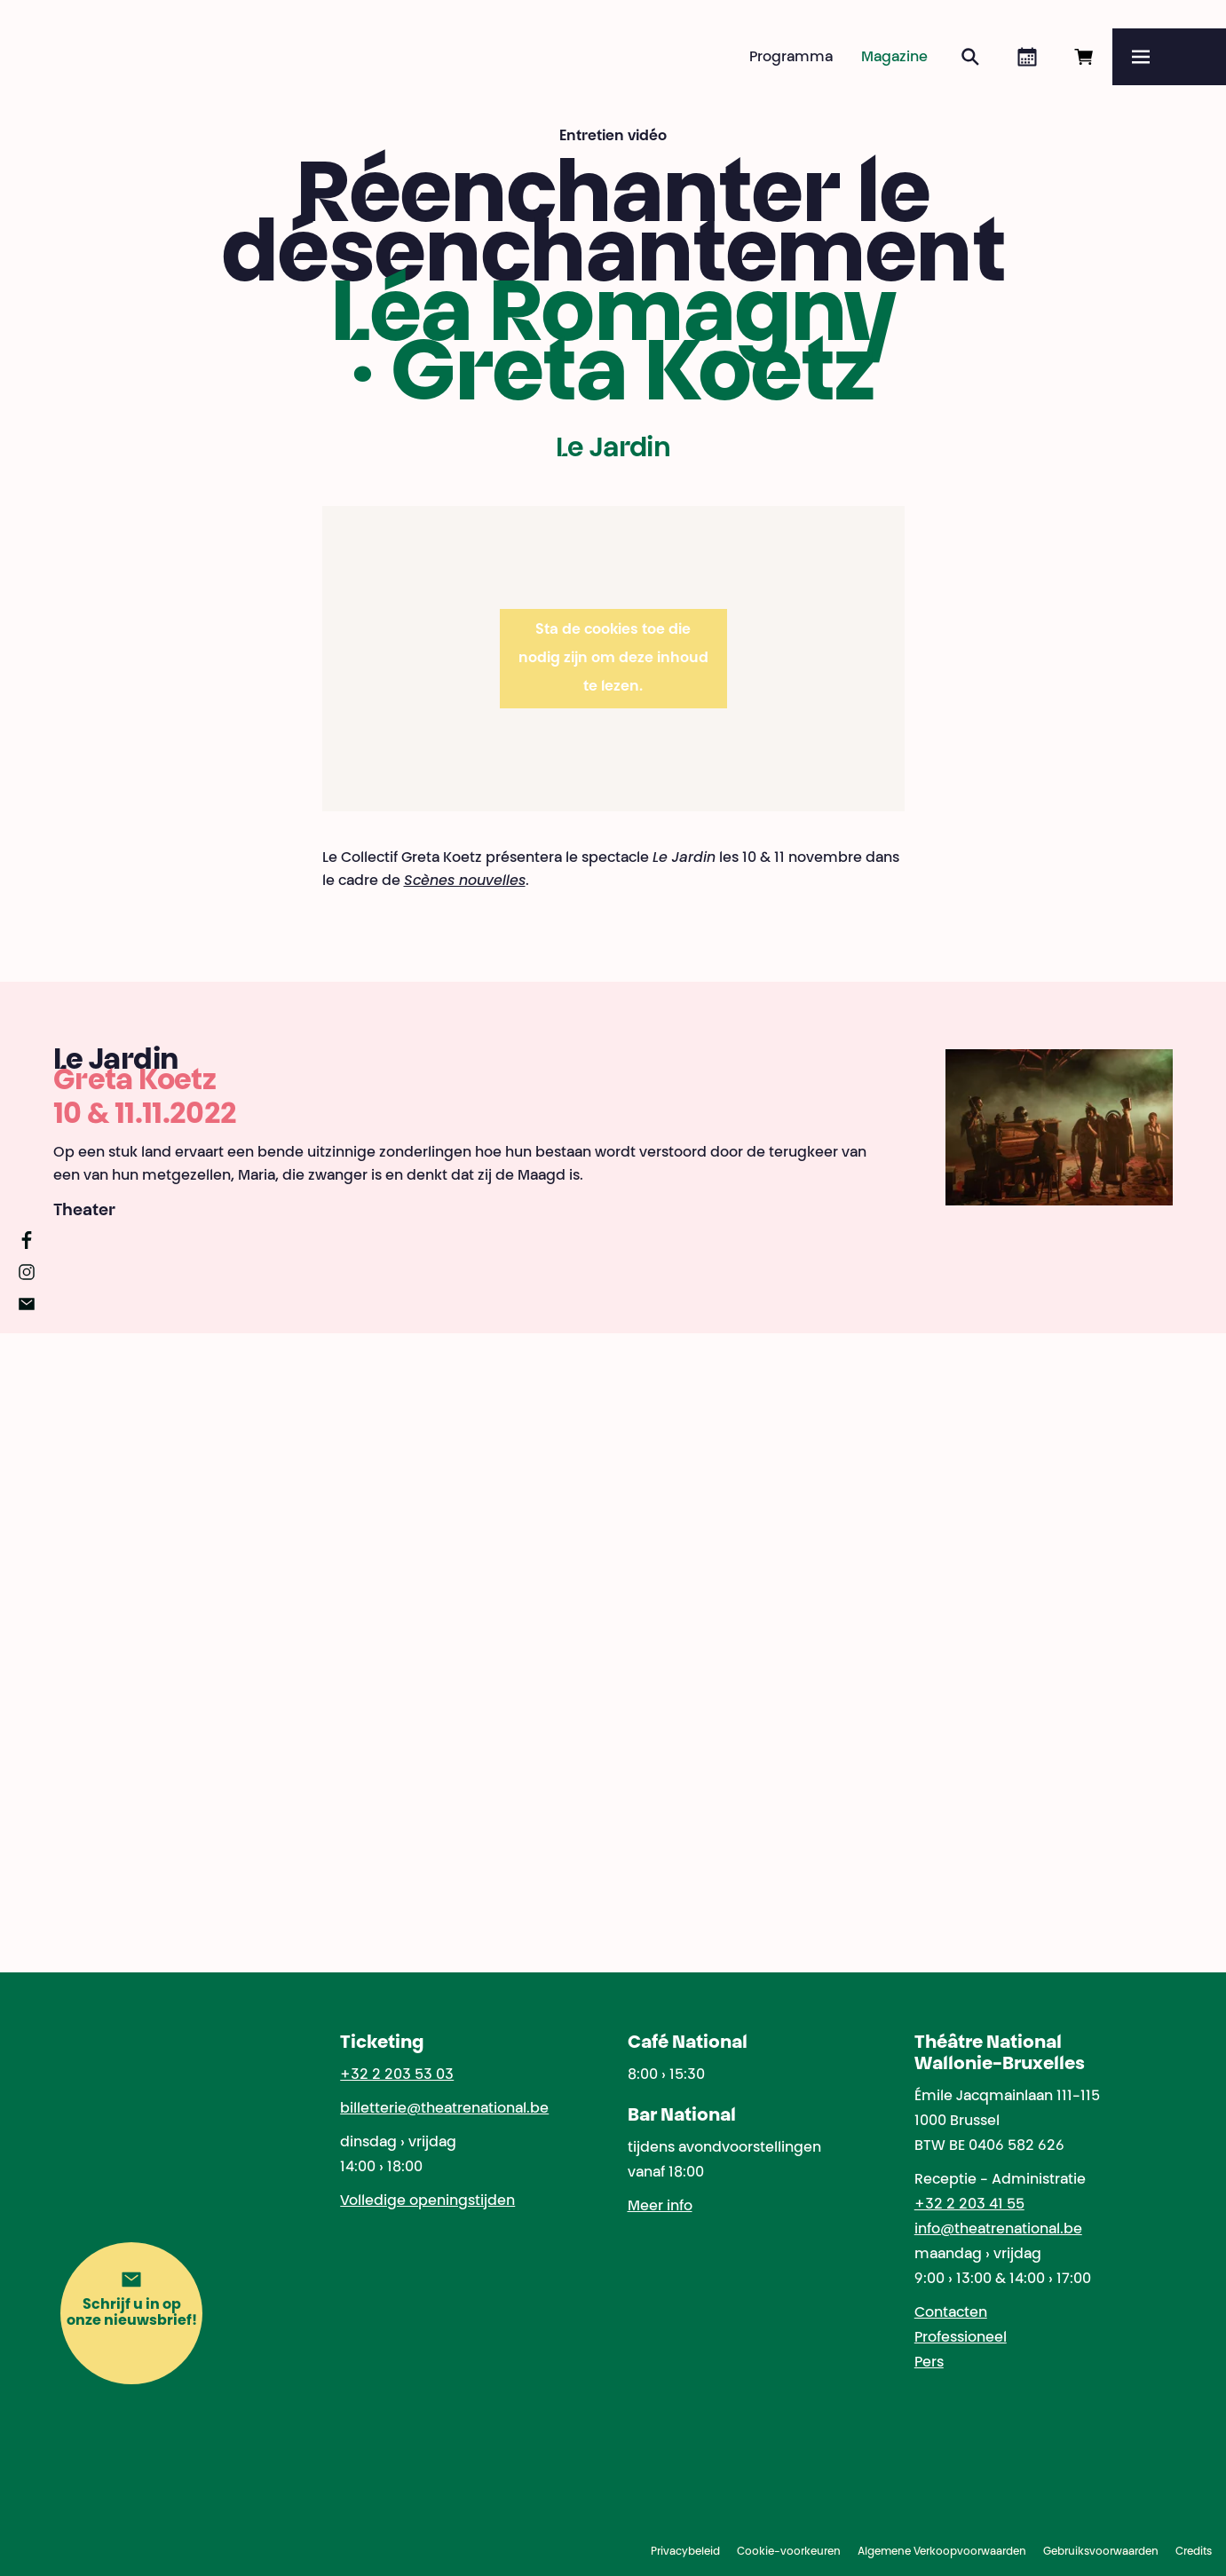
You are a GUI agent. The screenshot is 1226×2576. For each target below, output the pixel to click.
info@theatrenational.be (998, 2230)
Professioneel (960, 2338)
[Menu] (1169, 56)
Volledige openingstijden (427, 2201)
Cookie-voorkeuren (789, 2552)
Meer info (660, 2207)
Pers (929, 2363)
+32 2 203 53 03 (397, 2075)
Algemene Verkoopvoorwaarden (942, 2552)
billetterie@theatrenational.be (444, 2109)
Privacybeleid (685, 2552)
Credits (1193, 2552)
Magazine (894, 58)
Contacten (950, 2313)
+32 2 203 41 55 (969, 2205)
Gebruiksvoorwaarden (1101, 2552)
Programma (791, 58)
